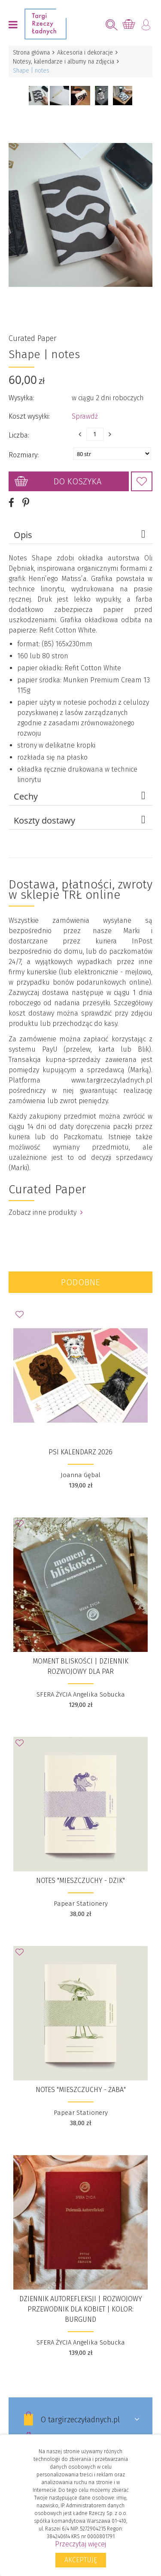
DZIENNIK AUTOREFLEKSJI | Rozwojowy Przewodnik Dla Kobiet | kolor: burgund (80, 2309)
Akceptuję (80, 2560)
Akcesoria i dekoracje (85, 52)
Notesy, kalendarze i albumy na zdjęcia (63, 61)
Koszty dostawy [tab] (81, 820)
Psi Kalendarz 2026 (80, 1452)
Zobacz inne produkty (46, 1212)
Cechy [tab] (81, 796)
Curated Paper (33, 338)
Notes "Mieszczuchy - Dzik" (80, 1880)
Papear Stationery (81, 1903)
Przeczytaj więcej (80, 2544)
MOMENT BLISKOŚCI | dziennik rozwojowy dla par (80, 1666)
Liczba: (19, 435)
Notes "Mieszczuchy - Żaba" (81, 2090)
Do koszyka (77, 481)
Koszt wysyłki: (29, 416)
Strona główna (31, 52)
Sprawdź (85, 416)
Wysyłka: (21, 398)
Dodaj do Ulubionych (141, 481)
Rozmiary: (24, 455)
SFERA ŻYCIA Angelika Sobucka (80, 1694)
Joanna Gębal (80, 1475)
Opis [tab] (81, 535)
